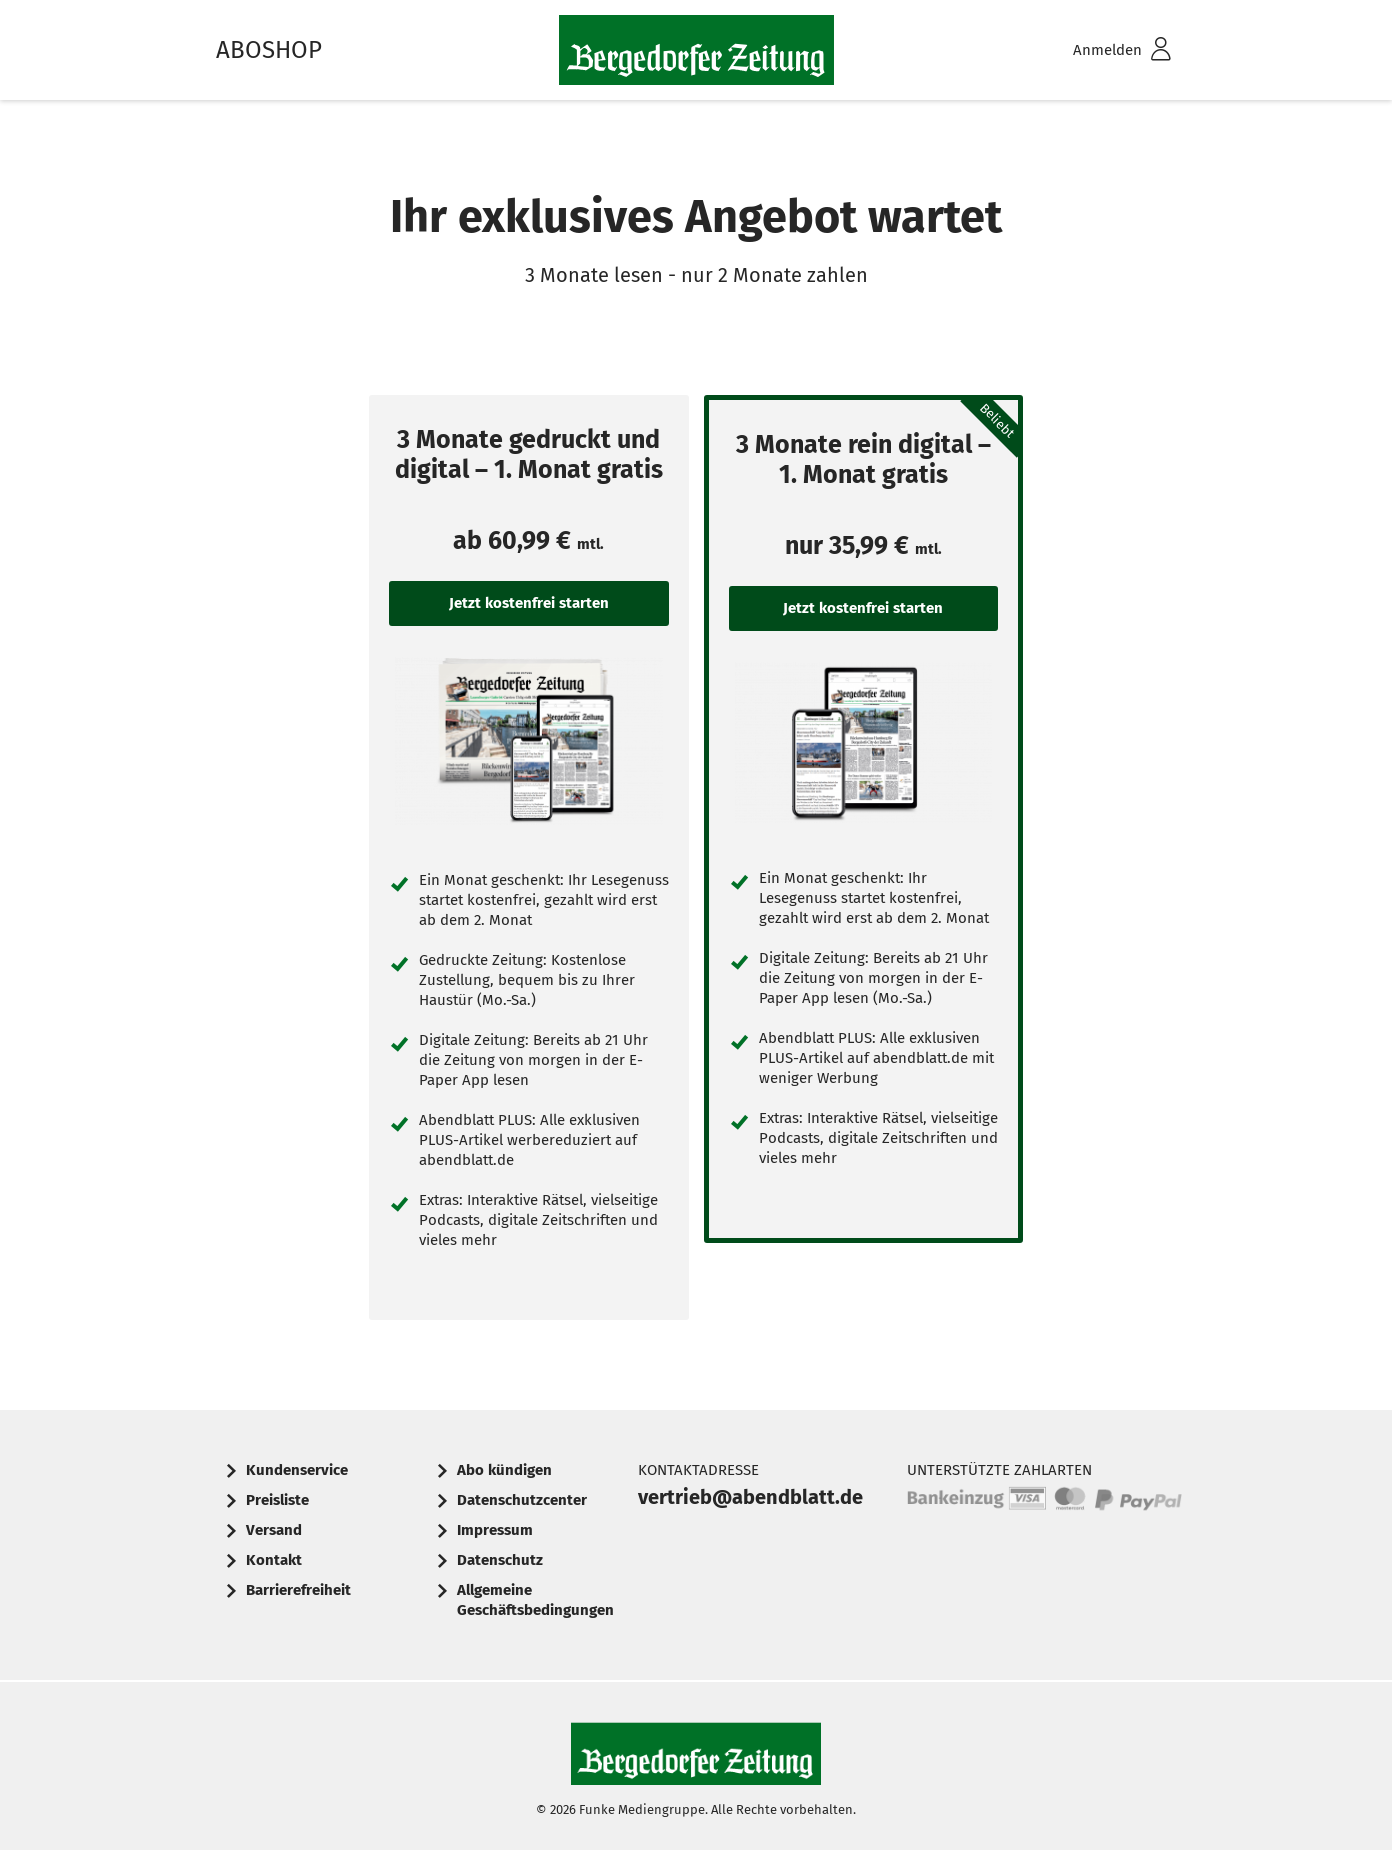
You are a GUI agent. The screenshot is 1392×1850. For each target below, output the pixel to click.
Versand (274, 1530)
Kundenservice (297, 1470)
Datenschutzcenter (522, 1500)
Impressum (495, 1530)
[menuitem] (1096, 50)
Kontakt (274, 1560)
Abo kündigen (504, 1470)
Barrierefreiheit (298, 1590)
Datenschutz (500, 1560)
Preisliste (277, 1500)
